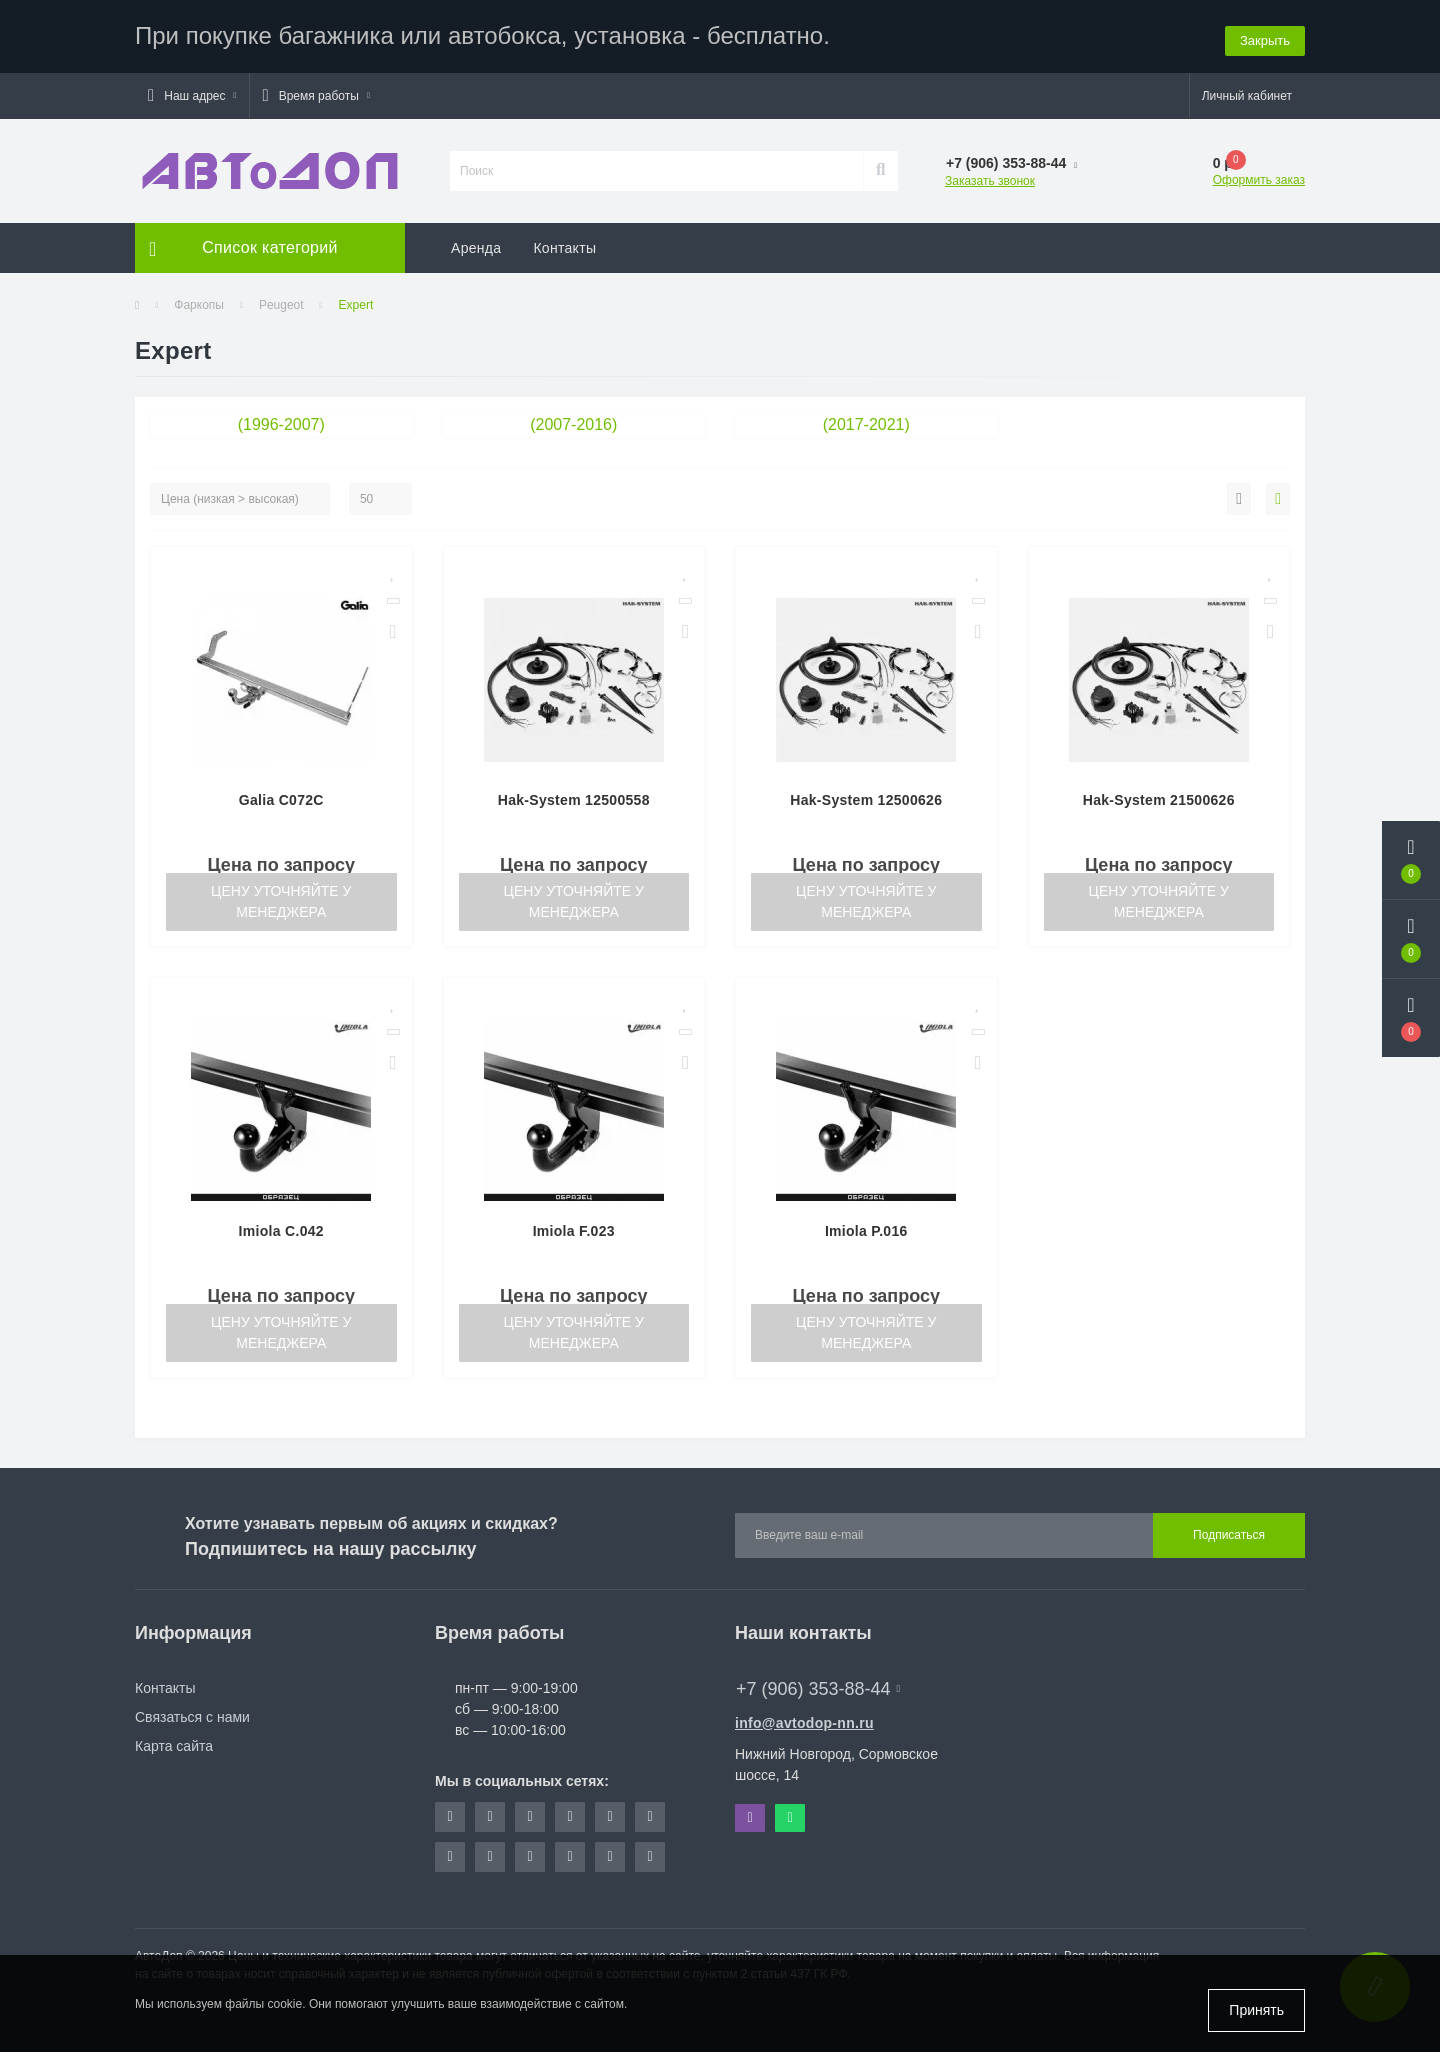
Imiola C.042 (281, 1228)
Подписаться (1229, 1533)
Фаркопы (199, 302)
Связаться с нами (192, 1714)
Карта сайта (174, 1743)
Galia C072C (281, 797)
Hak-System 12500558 (574, 797)
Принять (1256, 2010)
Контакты (564, 245)
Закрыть (1265, 34)
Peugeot (281, 302)
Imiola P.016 (866, 1228)
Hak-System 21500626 (1159, 797)
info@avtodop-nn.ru (804, 1720)
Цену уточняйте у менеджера (281, 898)
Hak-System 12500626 (866, 797)
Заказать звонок (990, 178)
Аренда (476, 245)
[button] (192, 93)
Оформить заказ (1259, 177)
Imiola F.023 (574, 1228)
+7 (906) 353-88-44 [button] (818, 1686)
